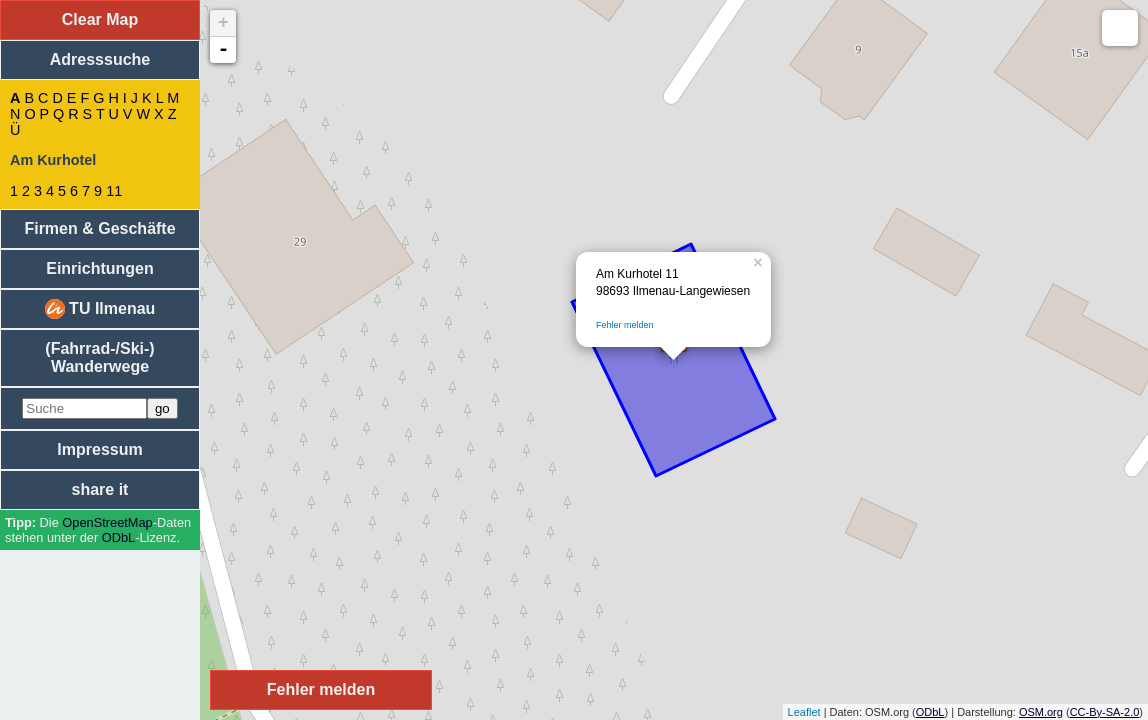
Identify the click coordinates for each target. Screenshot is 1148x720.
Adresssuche (100, 59)
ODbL (118, 537)
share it (100, 489)
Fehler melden (625, 325)
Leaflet (804, 712)
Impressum (99, 449)
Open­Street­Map (107, 522)
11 (114, 191)
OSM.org (1041, 712)
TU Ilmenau (100, 309)
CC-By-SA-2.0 (1105, 712)
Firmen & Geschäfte (99, 228)
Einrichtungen (100, 268)
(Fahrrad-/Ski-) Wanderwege (99, 357)
